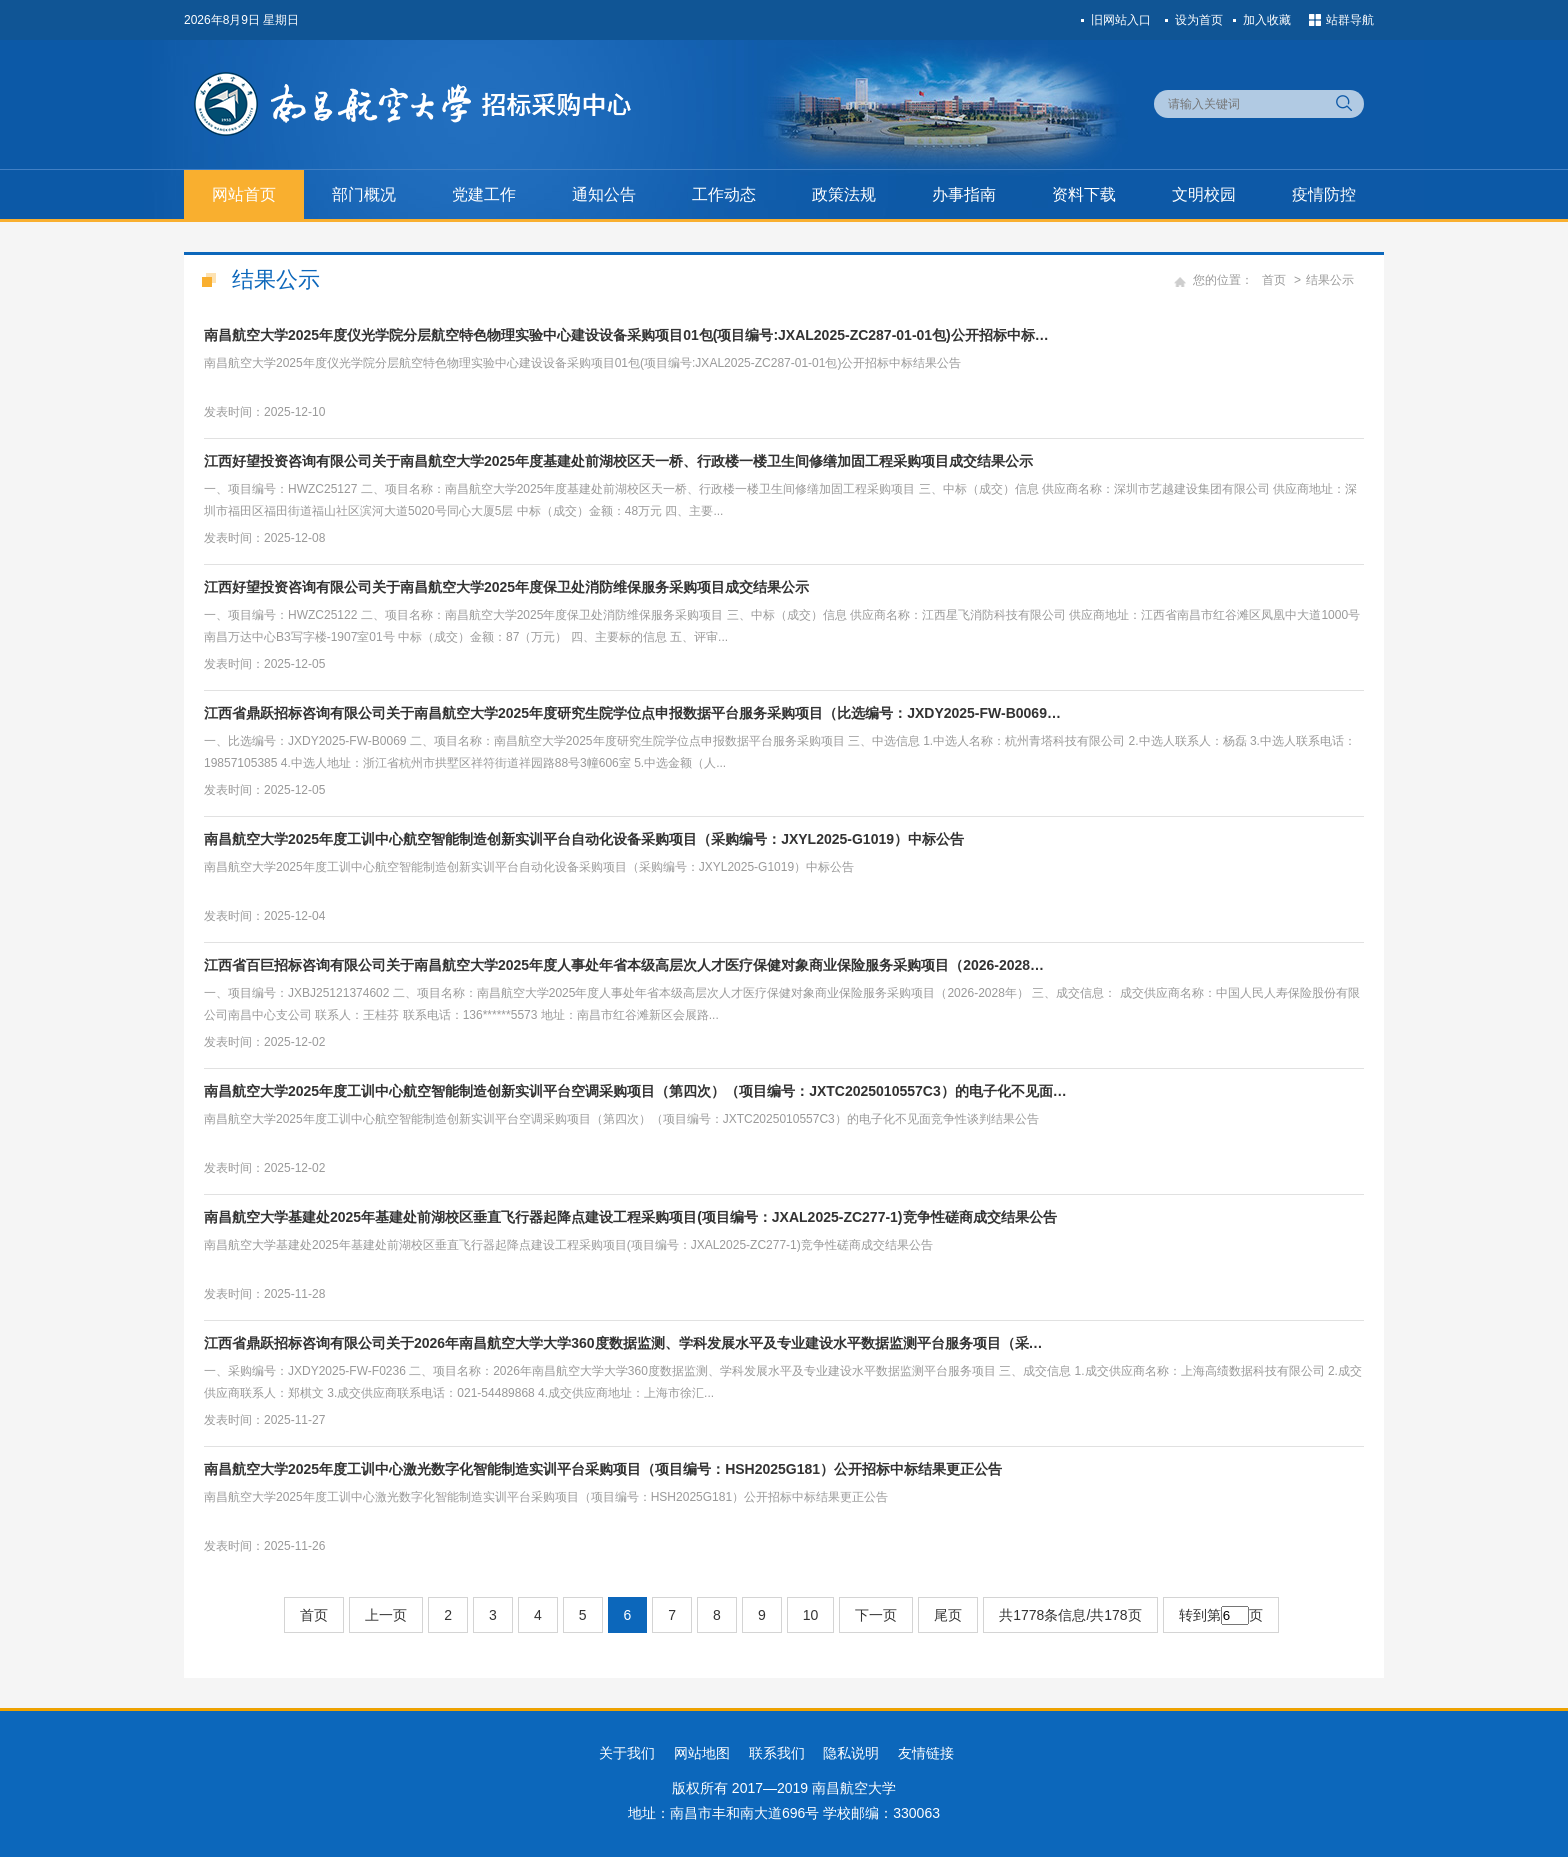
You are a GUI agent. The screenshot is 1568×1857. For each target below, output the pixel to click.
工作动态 (724, 194)
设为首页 (1199, 20)
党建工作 (484, 194)
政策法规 (844, 194)
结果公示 (1330, 280)
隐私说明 (851, 1753)
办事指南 (964, 194)
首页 (1274, 280)
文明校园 (1204, 194)
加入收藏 (1267, 20)
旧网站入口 (1121, 20)
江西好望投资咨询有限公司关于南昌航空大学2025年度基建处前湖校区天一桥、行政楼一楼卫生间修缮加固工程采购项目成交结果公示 (618, 461)
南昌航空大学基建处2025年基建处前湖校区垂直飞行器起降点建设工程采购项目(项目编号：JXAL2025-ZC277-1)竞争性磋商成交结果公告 (630, 1217)
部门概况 (364, 194)
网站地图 (702, 1753)
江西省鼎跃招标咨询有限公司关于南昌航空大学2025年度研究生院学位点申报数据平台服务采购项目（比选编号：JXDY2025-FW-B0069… (632, 713)
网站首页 (244, 194)
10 (811, 1615)
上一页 (386, 1615)
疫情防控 (1324, 194)
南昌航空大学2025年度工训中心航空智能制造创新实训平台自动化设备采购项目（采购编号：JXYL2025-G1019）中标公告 (584, 839)
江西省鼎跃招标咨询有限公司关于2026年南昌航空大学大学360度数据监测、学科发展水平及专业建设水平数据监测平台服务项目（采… (623, 1343)
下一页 (876, 1615)
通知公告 (604, 194)
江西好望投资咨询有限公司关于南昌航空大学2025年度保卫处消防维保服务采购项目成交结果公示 (506, 587)
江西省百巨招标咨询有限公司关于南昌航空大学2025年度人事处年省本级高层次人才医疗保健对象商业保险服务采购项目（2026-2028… (624, 965)
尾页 (948, 1615)
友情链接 (926, 1753)
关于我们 (627, 1753)
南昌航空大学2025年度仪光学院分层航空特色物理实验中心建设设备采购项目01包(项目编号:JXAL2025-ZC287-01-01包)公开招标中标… (626, 335)
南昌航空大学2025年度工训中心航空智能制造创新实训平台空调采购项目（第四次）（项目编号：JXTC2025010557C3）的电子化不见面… (635, 1091)
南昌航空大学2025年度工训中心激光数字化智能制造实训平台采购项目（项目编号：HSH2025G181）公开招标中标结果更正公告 (603, 1469)
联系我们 (777, 1753)
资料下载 (1084, 194)
